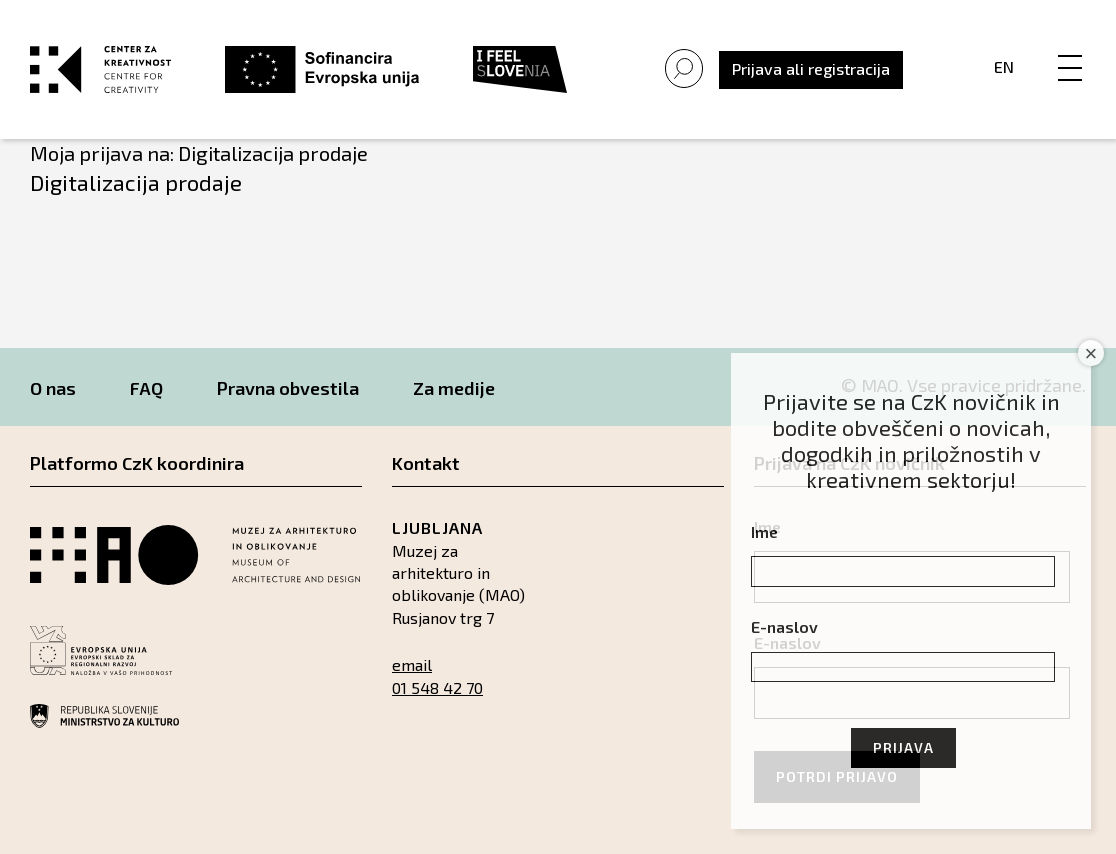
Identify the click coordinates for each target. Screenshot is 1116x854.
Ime (764, 531)
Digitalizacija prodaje (136, 182)
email (412, 664)
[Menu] (1070, 47)
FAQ (146, 388)
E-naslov (784, 626)
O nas (53, 388)
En (1004, 66)
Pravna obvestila (288, 388)
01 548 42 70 (437, 687)
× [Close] (1091, 353)
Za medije (454, 388)
